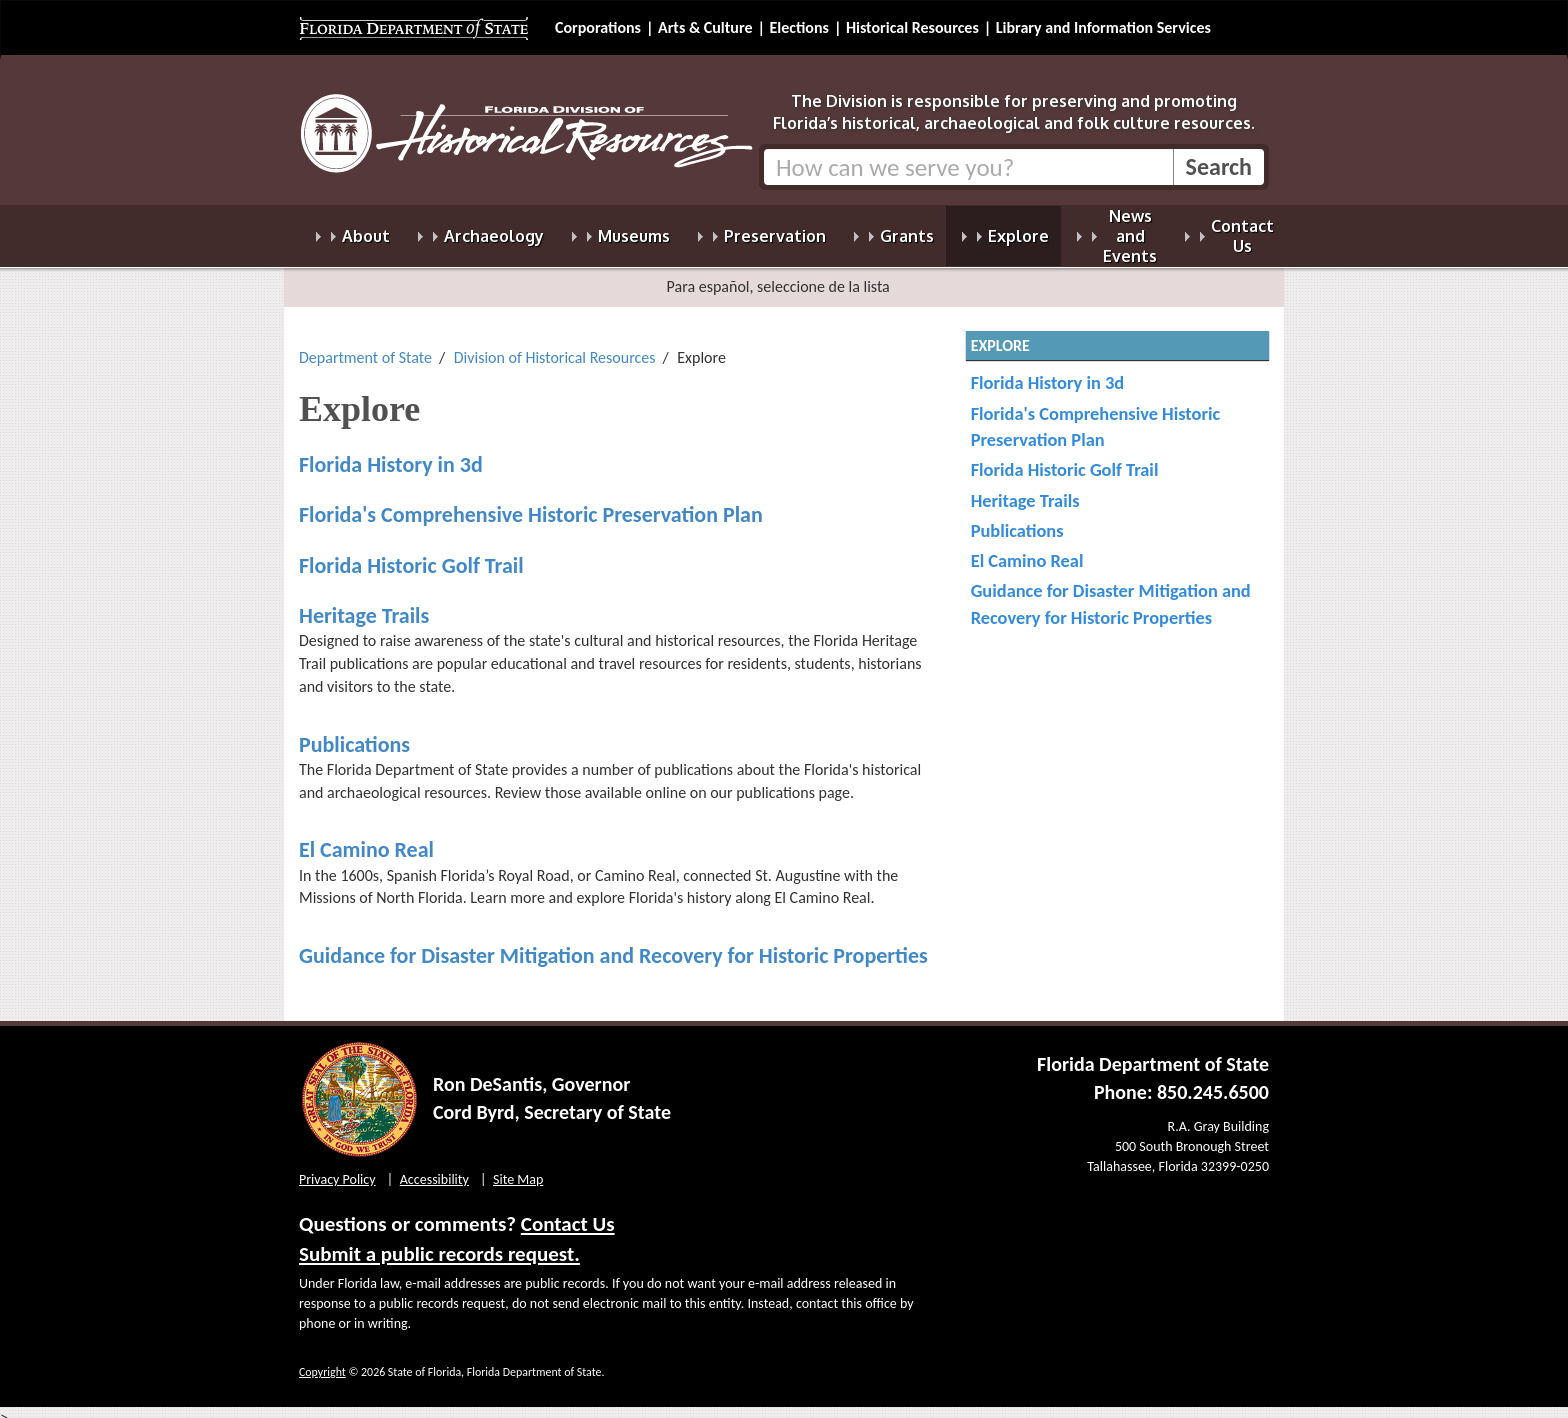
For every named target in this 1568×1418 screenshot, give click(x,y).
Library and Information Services (1103, 27)
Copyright (322, 1360)
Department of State (365, 345)
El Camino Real (366, 837)
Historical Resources (912, 27)
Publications (354, 732)
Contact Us (568, 1212)
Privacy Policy (337, 1167)
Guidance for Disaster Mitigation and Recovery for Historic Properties (613, 943)
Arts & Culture (705, 27)
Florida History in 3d (391, 452)
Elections (798, 27)
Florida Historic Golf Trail (411, 553)
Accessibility (434, 1167)
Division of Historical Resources (555, 345)
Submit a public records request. (439, 1242)
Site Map (518, 1167)
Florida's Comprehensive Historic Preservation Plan (531, 502)
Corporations (598, 27)
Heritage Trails (364, 603)
